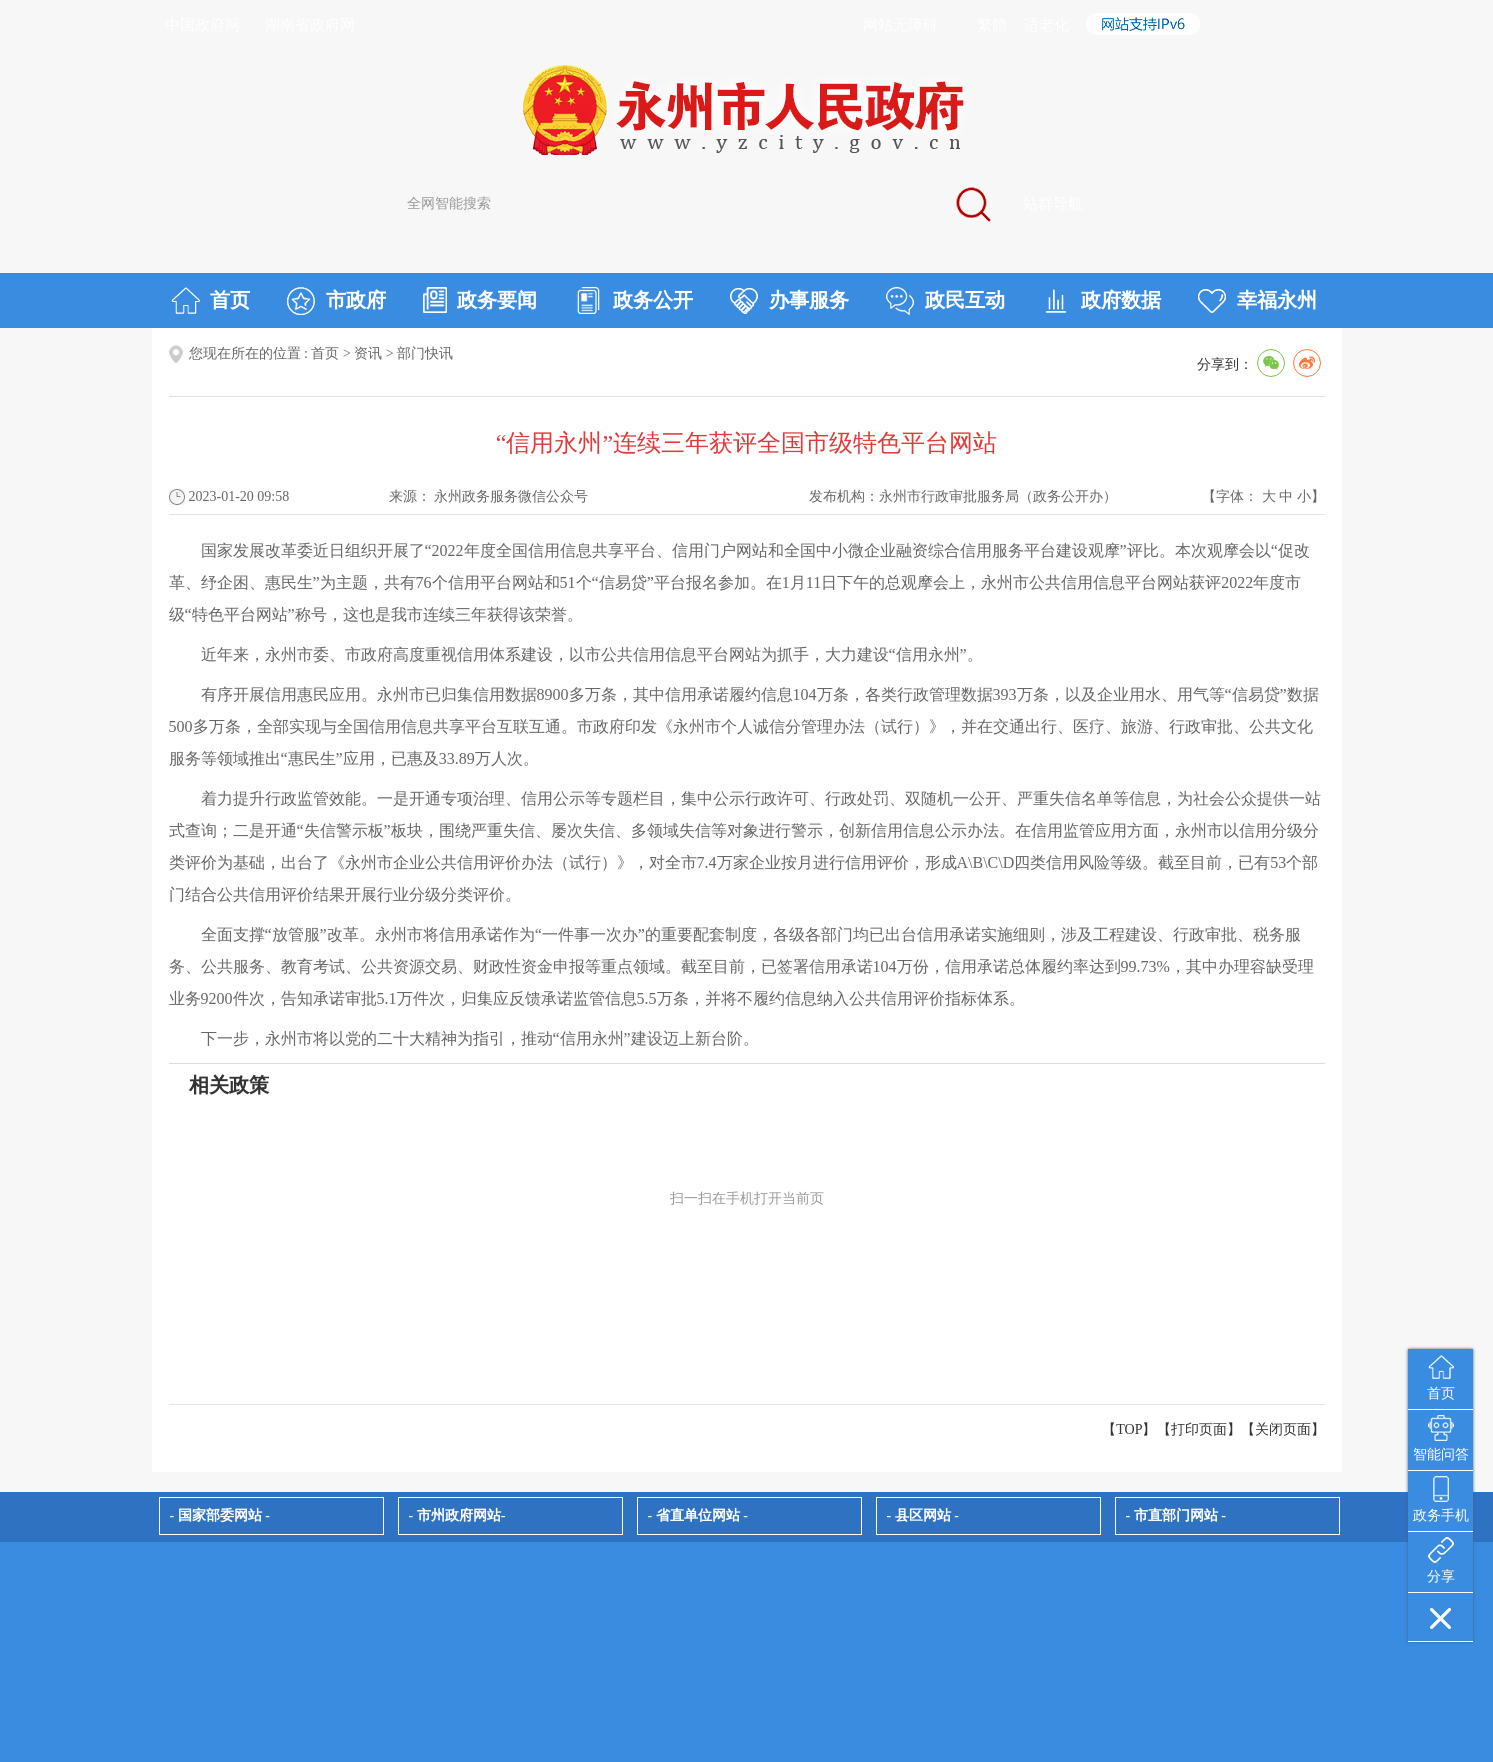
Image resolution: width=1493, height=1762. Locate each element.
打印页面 (1199, 1429)
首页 (210, 301)
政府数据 (1101, 301)
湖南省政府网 (310, 25)
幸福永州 (1257, 301)
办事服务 (789, 301)
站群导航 (1053, 204)
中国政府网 (202, 25)
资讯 (368, 353)
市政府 (336, 301)
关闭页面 (1283, 1429)
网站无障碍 (900, 25)
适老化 (1046, 25)
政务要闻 (480, 300)
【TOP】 (1129, 1429)
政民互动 (945, 301)
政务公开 (633, 301)
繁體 (992, 25)
